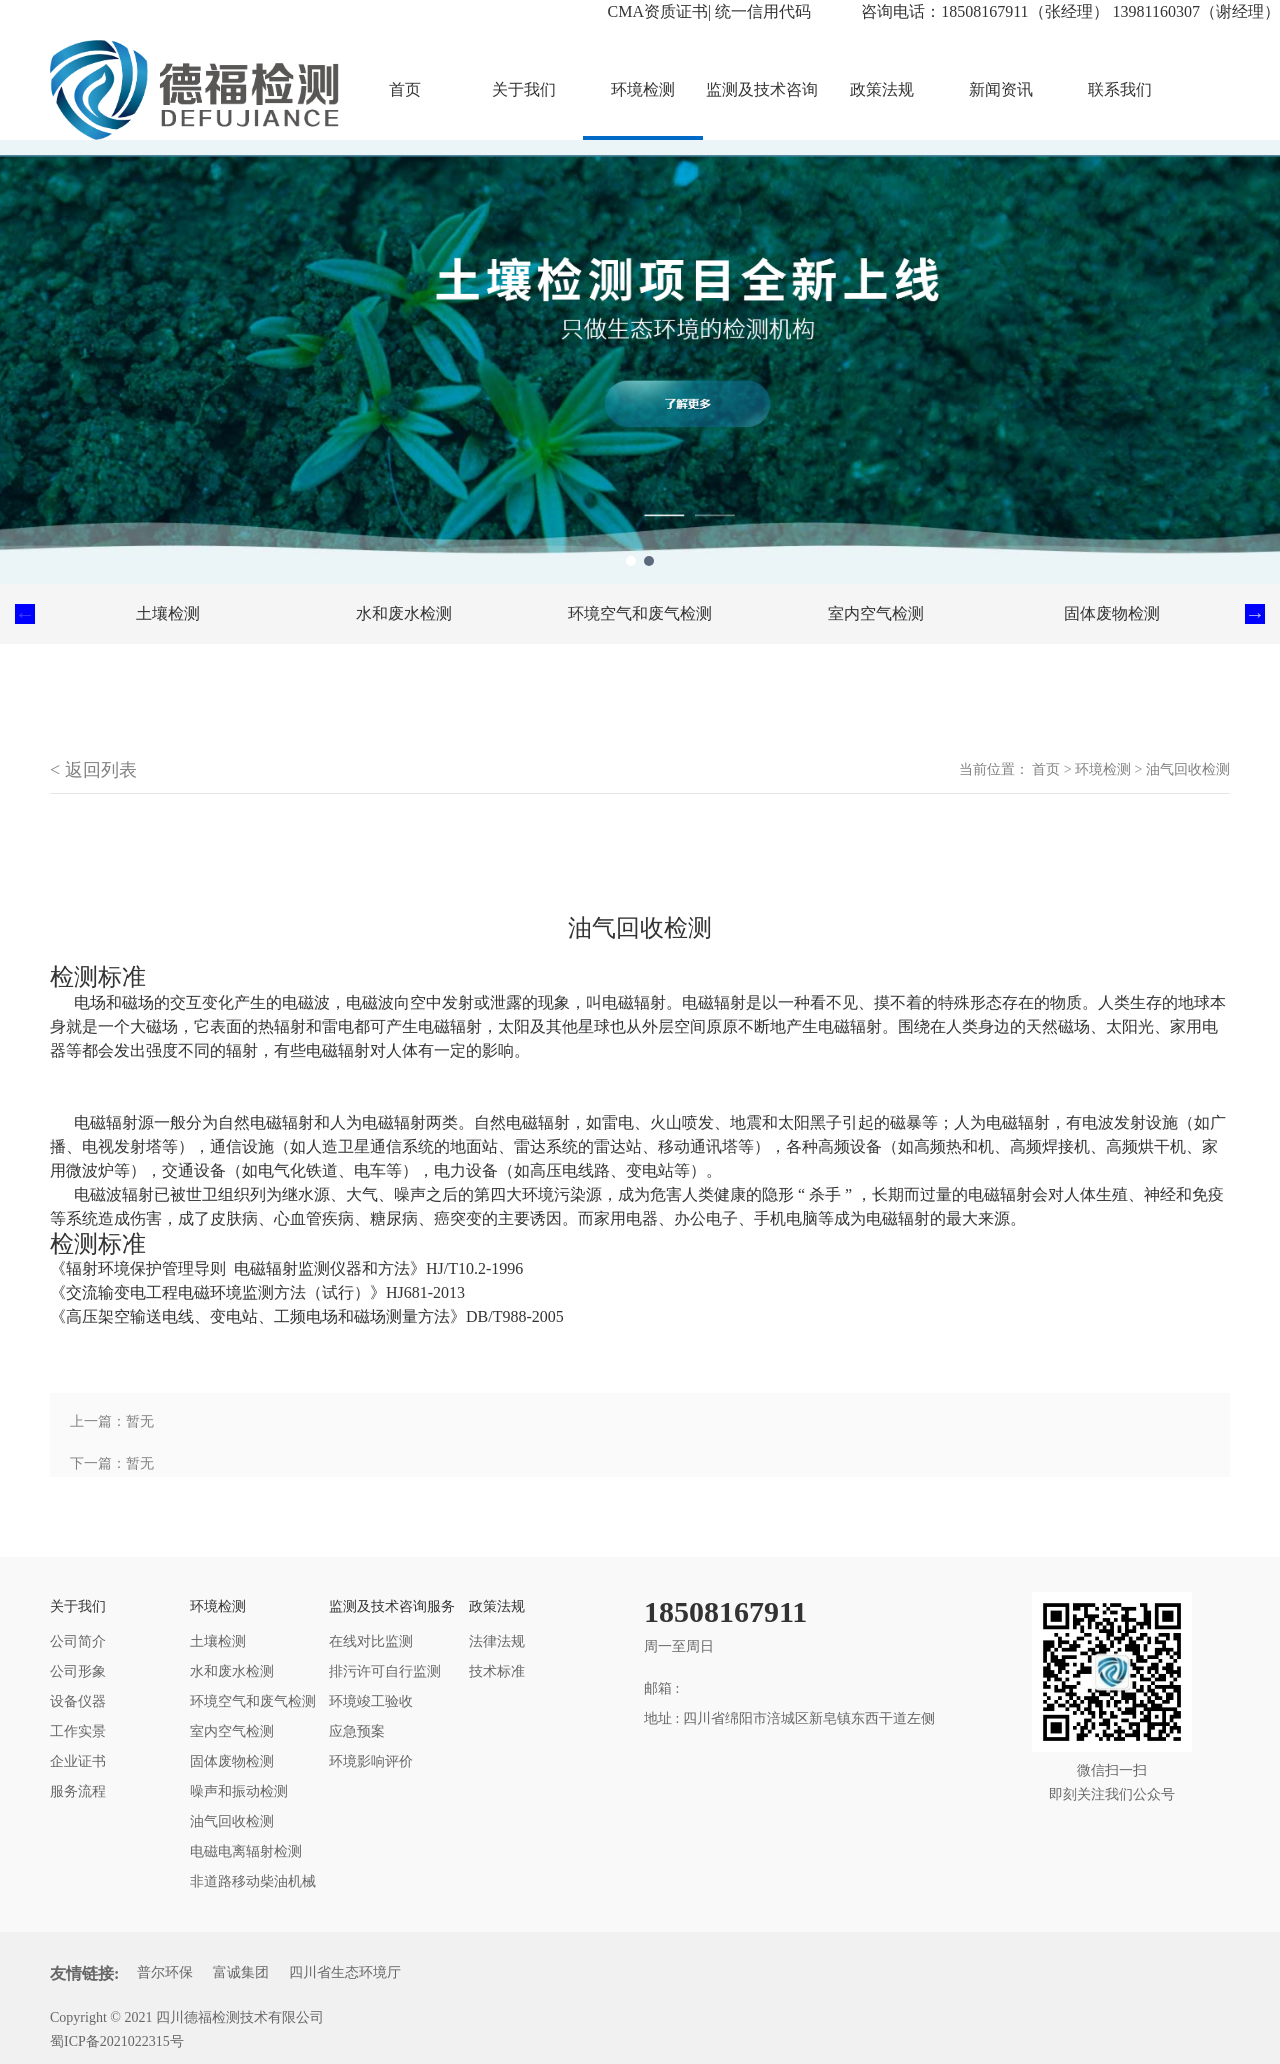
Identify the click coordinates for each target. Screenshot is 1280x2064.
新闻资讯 (1001, 89)
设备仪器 (78, 1701)
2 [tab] (649, 561)
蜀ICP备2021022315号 (117, 2041)
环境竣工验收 (371, 1701)
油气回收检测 (1188, 769)
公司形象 (78, 1671)
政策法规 (882, 89)
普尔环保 (165, 1972)
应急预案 (357, 1731)
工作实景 (78, 1731)
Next (1255, 614)
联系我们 (1120, 89)
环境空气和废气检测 (640, 613)
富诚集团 (241, 1972)
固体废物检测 (1112, 613)
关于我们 (524, 89)
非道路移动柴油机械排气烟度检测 (253, 1885)
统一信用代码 (763, 11)
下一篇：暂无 (112, 1463)
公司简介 (78, 1641)
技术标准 (497, 1671)
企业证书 (78, 1761)
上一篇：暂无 (112, 1421)
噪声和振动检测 (239, 1791)
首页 (1046, 769)
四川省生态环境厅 (345, 1972)
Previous (25, 614)
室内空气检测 (876, 613)
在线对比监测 (371, 1641)
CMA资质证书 (658, 11)
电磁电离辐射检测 (246, 1851)
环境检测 (643, 89)
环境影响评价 (371, 1761)
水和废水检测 (404, 613)
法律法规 (497, 1641)
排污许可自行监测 (385, 1671)
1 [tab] (631, 561)
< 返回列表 (93, 770)
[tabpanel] (640, 362)
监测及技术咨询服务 (762, 110)
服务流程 (78, 1791)
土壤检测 (168, 613)
